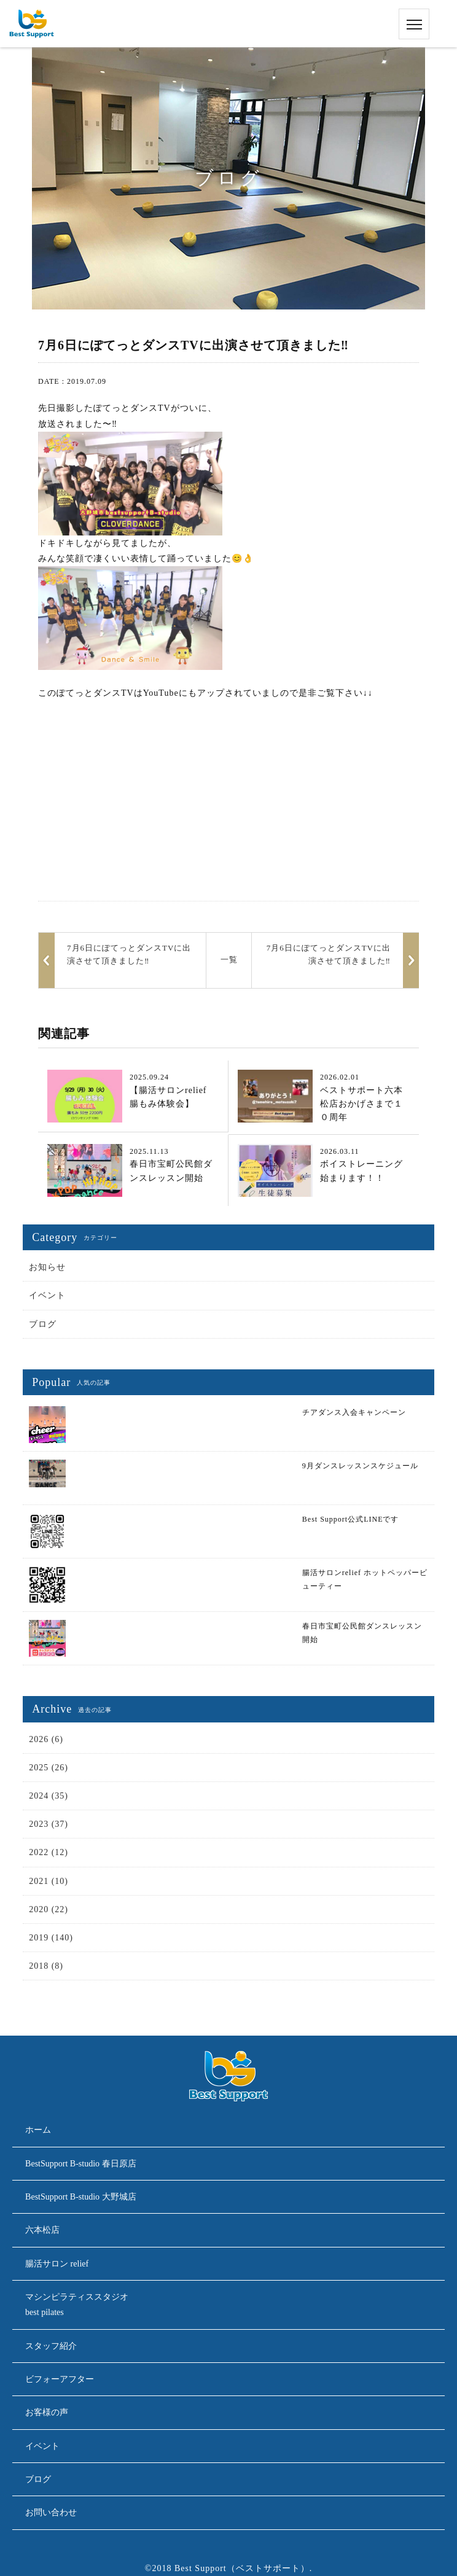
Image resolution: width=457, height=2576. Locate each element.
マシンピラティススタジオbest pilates (76, 2304)
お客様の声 (46, 2412)
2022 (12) (48, 1852)
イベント (47, 1295)
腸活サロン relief (56, 2263)
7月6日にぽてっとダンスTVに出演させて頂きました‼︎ (329, 954)
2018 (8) (46, 1966)
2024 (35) (48, 1795)
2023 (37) (48, 1824)
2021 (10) (48, 1881)
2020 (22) (48, 1909)
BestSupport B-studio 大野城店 (80, 2196)
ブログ (43, 1324)
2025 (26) (48, 1767)
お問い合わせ (51, 2512)
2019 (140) (51, 1937)
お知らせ (47, 1267)
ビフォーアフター (59, 2379)
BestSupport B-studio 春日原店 (80, 2163)
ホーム (38, 2129)
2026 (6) (46, 1739)
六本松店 (42, 2230)
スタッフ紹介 (51, 2346)
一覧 (229, 959)
